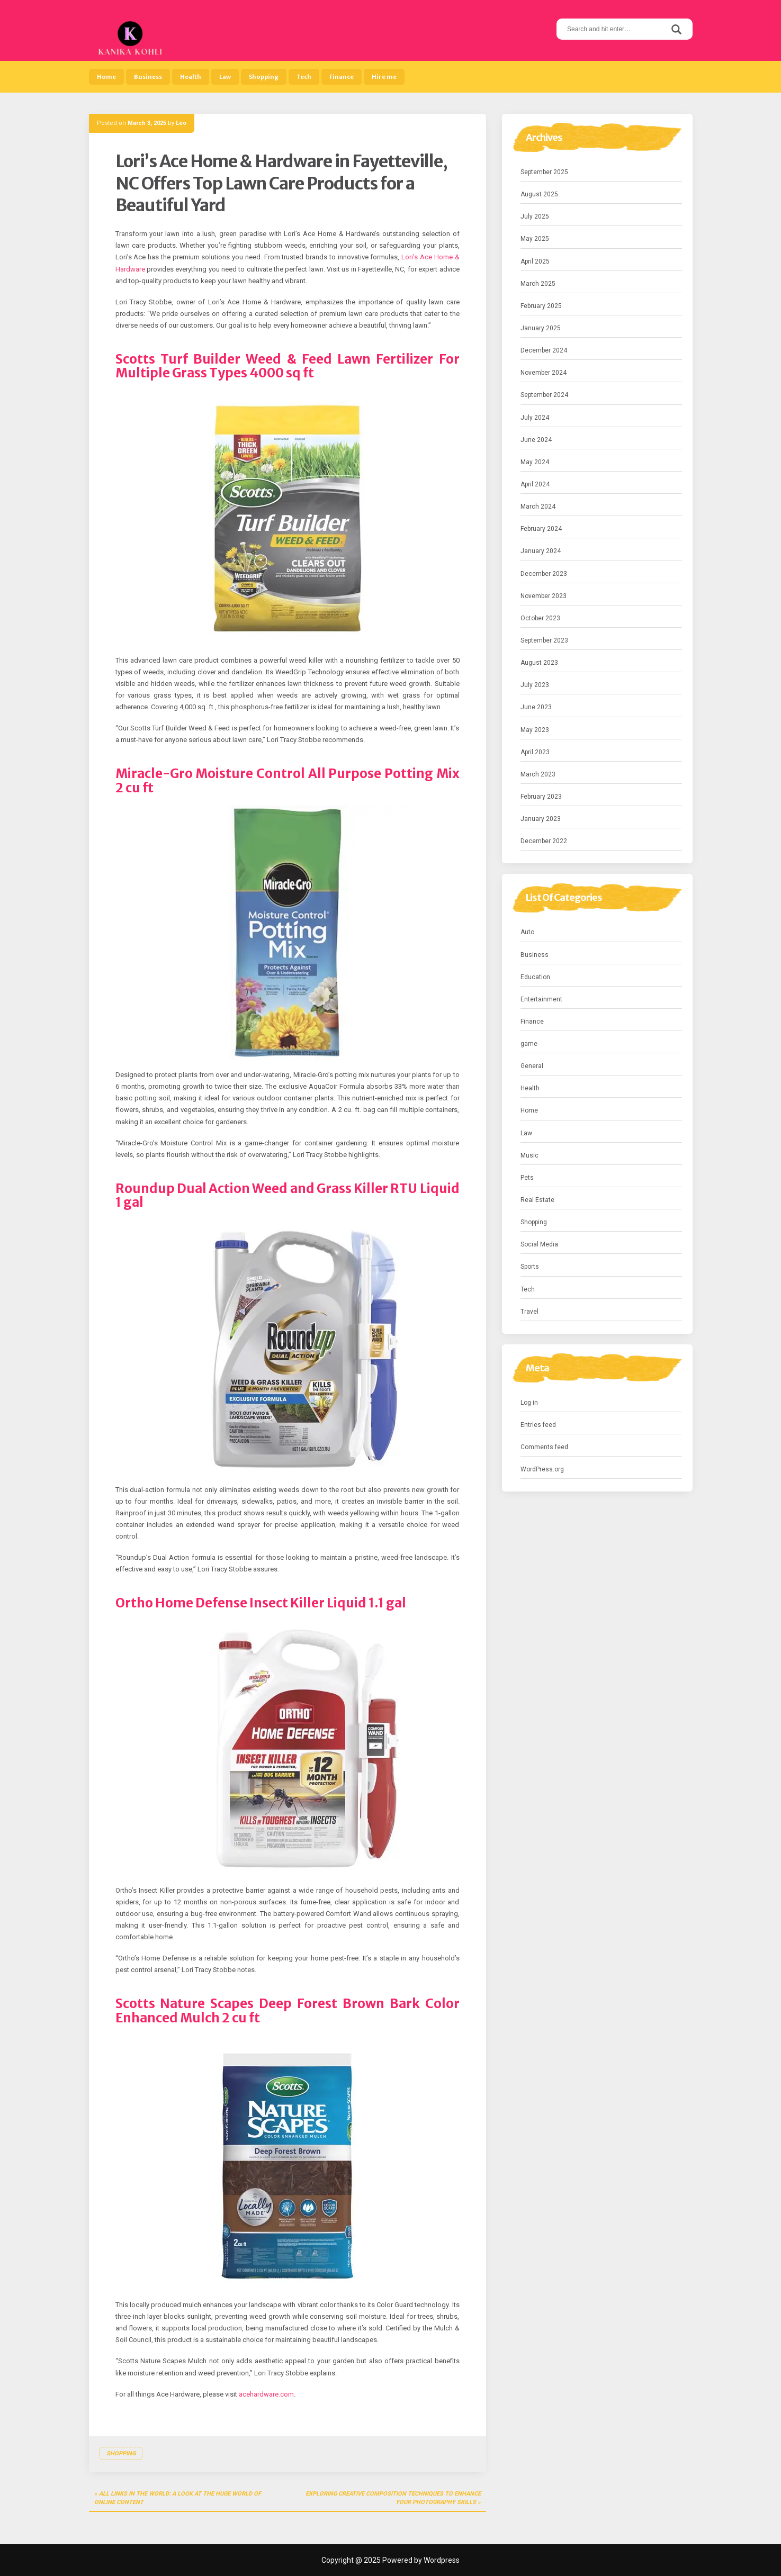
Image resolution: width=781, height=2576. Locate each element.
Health (190, 76)
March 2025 (537, 283)
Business (148, 76)
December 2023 (543, 573)
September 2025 (544, 172)
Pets (527, 1177)
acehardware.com (266, 2394)
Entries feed (538, 1425)
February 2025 (541, 306)
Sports (529, 1266)
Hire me (384, 76)
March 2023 (537, 774)
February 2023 (541, 796)
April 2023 (535, 752)
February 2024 (541, 528)
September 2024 (544, 395)
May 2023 (534, 730)
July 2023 (534, 685)
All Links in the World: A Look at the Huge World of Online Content (177, 2498)
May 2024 (534, 462)
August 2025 (539, 194)
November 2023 (543, 596)
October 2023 (540, 618)
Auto (527, 932)
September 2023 (544, 640)
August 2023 (539, 662)
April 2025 (535, 261)
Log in (529, 1402)
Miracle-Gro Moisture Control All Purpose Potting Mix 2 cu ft (287, 780)
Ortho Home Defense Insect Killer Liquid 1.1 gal (260, 1603)
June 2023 (536, 707)
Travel (529, 1311)
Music (529, 1155)
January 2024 (540, 551)
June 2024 (536, 440)
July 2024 (534, 417)
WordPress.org (542, 1469)
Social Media (539, 1244)
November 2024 (543, 372)
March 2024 (537, 506)
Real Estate (537, 1200)
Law (225, 76)
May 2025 (534, 238)
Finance (341, 76)
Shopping (264, 76)
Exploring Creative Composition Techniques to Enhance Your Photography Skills (393, 2498)
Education (535, 977)
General (531, 1066)
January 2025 (540, 328)
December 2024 (543, 350)
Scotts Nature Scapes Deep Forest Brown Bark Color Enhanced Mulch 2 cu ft (287, 2010)
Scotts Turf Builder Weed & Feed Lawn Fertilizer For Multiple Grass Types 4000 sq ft (287, 366)
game (528, 1043)
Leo (181, 123)
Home (106, 76)
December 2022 (543, 841)
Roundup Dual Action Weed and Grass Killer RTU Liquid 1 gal (287, 1195)
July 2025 (534, 216)
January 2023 (540, 818)
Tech (304, 76)
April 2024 (535, 484)
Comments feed (544, 1447)
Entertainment (541, 999)
